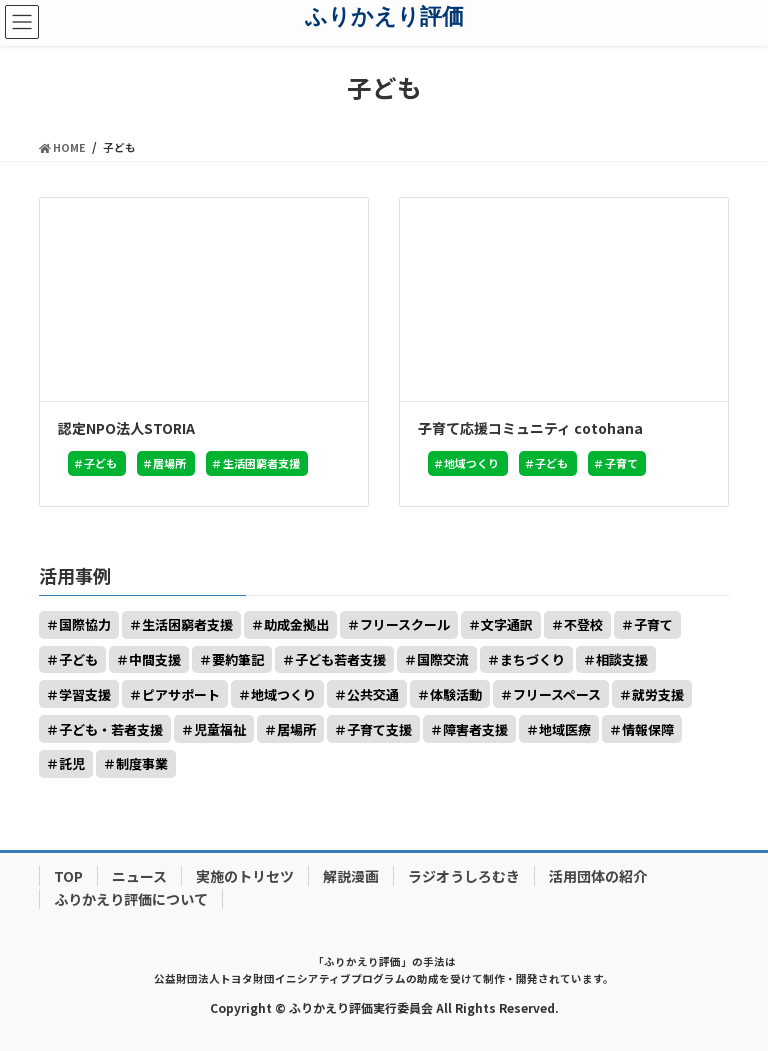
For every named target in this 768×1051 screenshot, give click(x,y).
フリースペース (557, 694)
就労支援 (658, 694)
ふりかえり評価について (131, 899)
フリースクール (405, 624)
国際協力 (85, 624)
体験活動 (456, 694)
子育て (621, 463)
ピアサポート (181, 694)
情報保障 (648, 729)
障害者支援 (475, 729)
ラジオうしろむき (464, 876)
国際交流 (443, 659)
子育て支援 (379, 729)
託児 (72, 763)
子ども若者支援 (340, 659)
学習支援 (85, 694)
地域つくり (471, 463)
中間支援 (155, 659)
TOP (68, 876)
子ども (100, 463)
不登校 (583, 624)
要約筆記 (238, 659)
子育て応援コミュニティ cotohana (530, 428)
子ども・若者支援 (111, 729)
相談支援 (622, 659)
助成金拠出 (296, 624)
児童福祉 (220, 729)
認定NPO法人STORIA (126, 428)
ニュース (139, 876)
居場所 (169, 463)
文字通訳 (507, 624)
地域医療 (565, 729)
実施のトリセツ (245, 876)
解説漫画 (351, 876)
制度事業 (142, 763)
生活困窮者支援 (261, 463)
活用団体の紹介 (598, 876)
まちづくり (532, 659)
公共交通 (373, 694)
